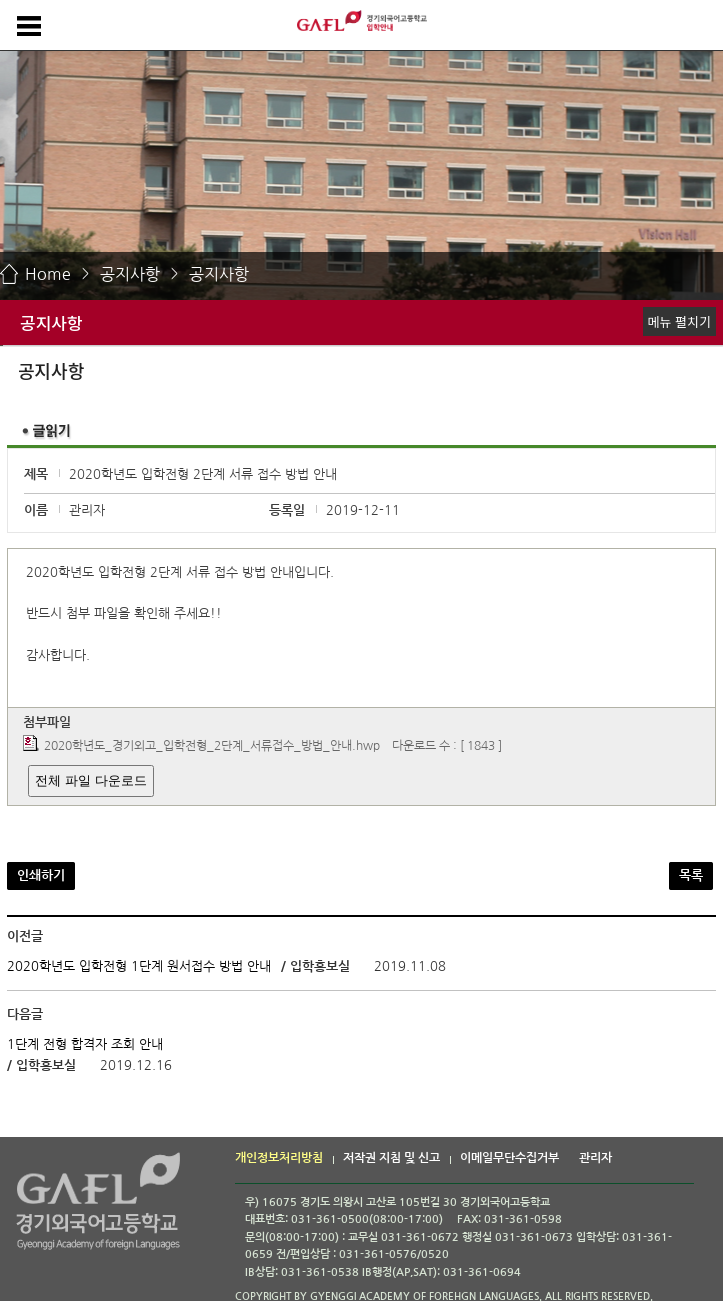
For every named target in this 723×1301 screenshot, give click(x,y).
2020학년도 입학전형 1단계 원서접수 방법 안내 (139, 966)
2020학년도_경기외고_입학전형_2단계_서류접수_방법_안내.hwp (212, 747)
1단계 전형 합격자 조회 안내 (85, 1044)
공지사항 (130, 274)
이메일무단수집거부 (509, 1158)
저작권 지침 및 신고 (391, 1158)
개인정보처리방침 (279, 1158)
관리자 (595, 1158)
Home (48, 274)
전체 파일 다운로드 (90, 780)
